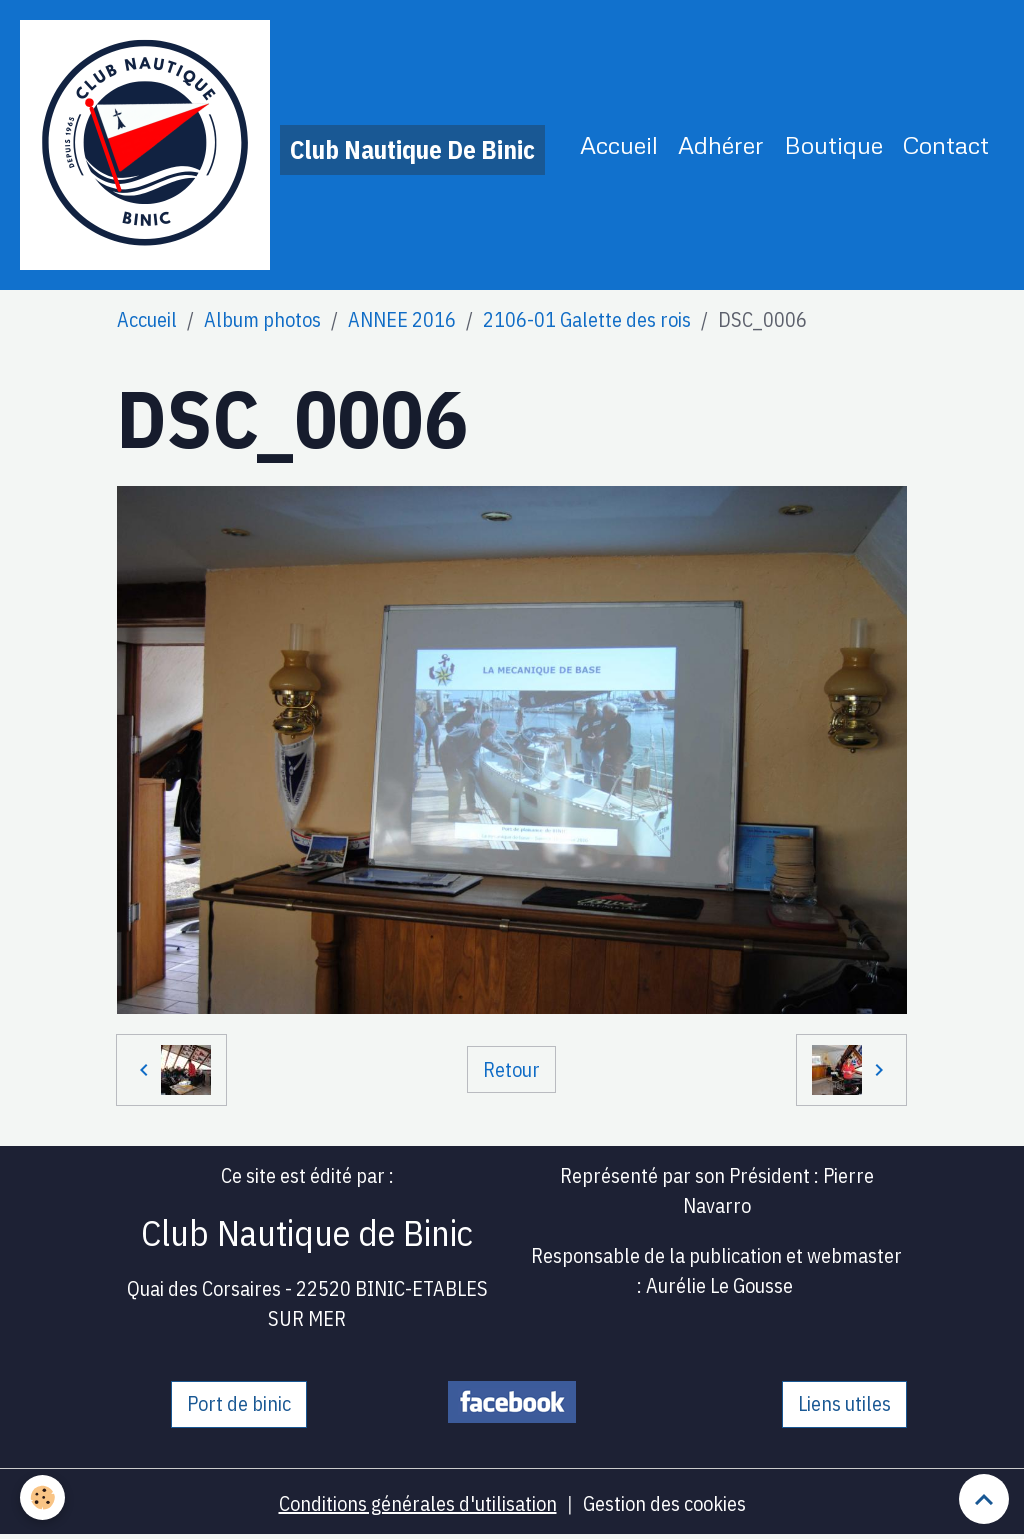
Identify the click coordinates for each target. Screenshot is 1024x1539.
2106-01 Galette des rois (587, 319)
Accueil (619, 144)
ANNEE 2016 (402, 319)
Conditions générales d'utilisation (418, 1503)
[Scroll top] (984, 1499)
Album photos (262, 319)
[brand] (282, 145)
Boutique (833, 144)
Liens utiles (844, 1403)
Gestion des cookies (664, 1503)
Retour (511, 1069)
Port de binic (239, 1403)
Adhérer (721, 144)
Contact (946, 144)
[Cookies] (42, 1497)
